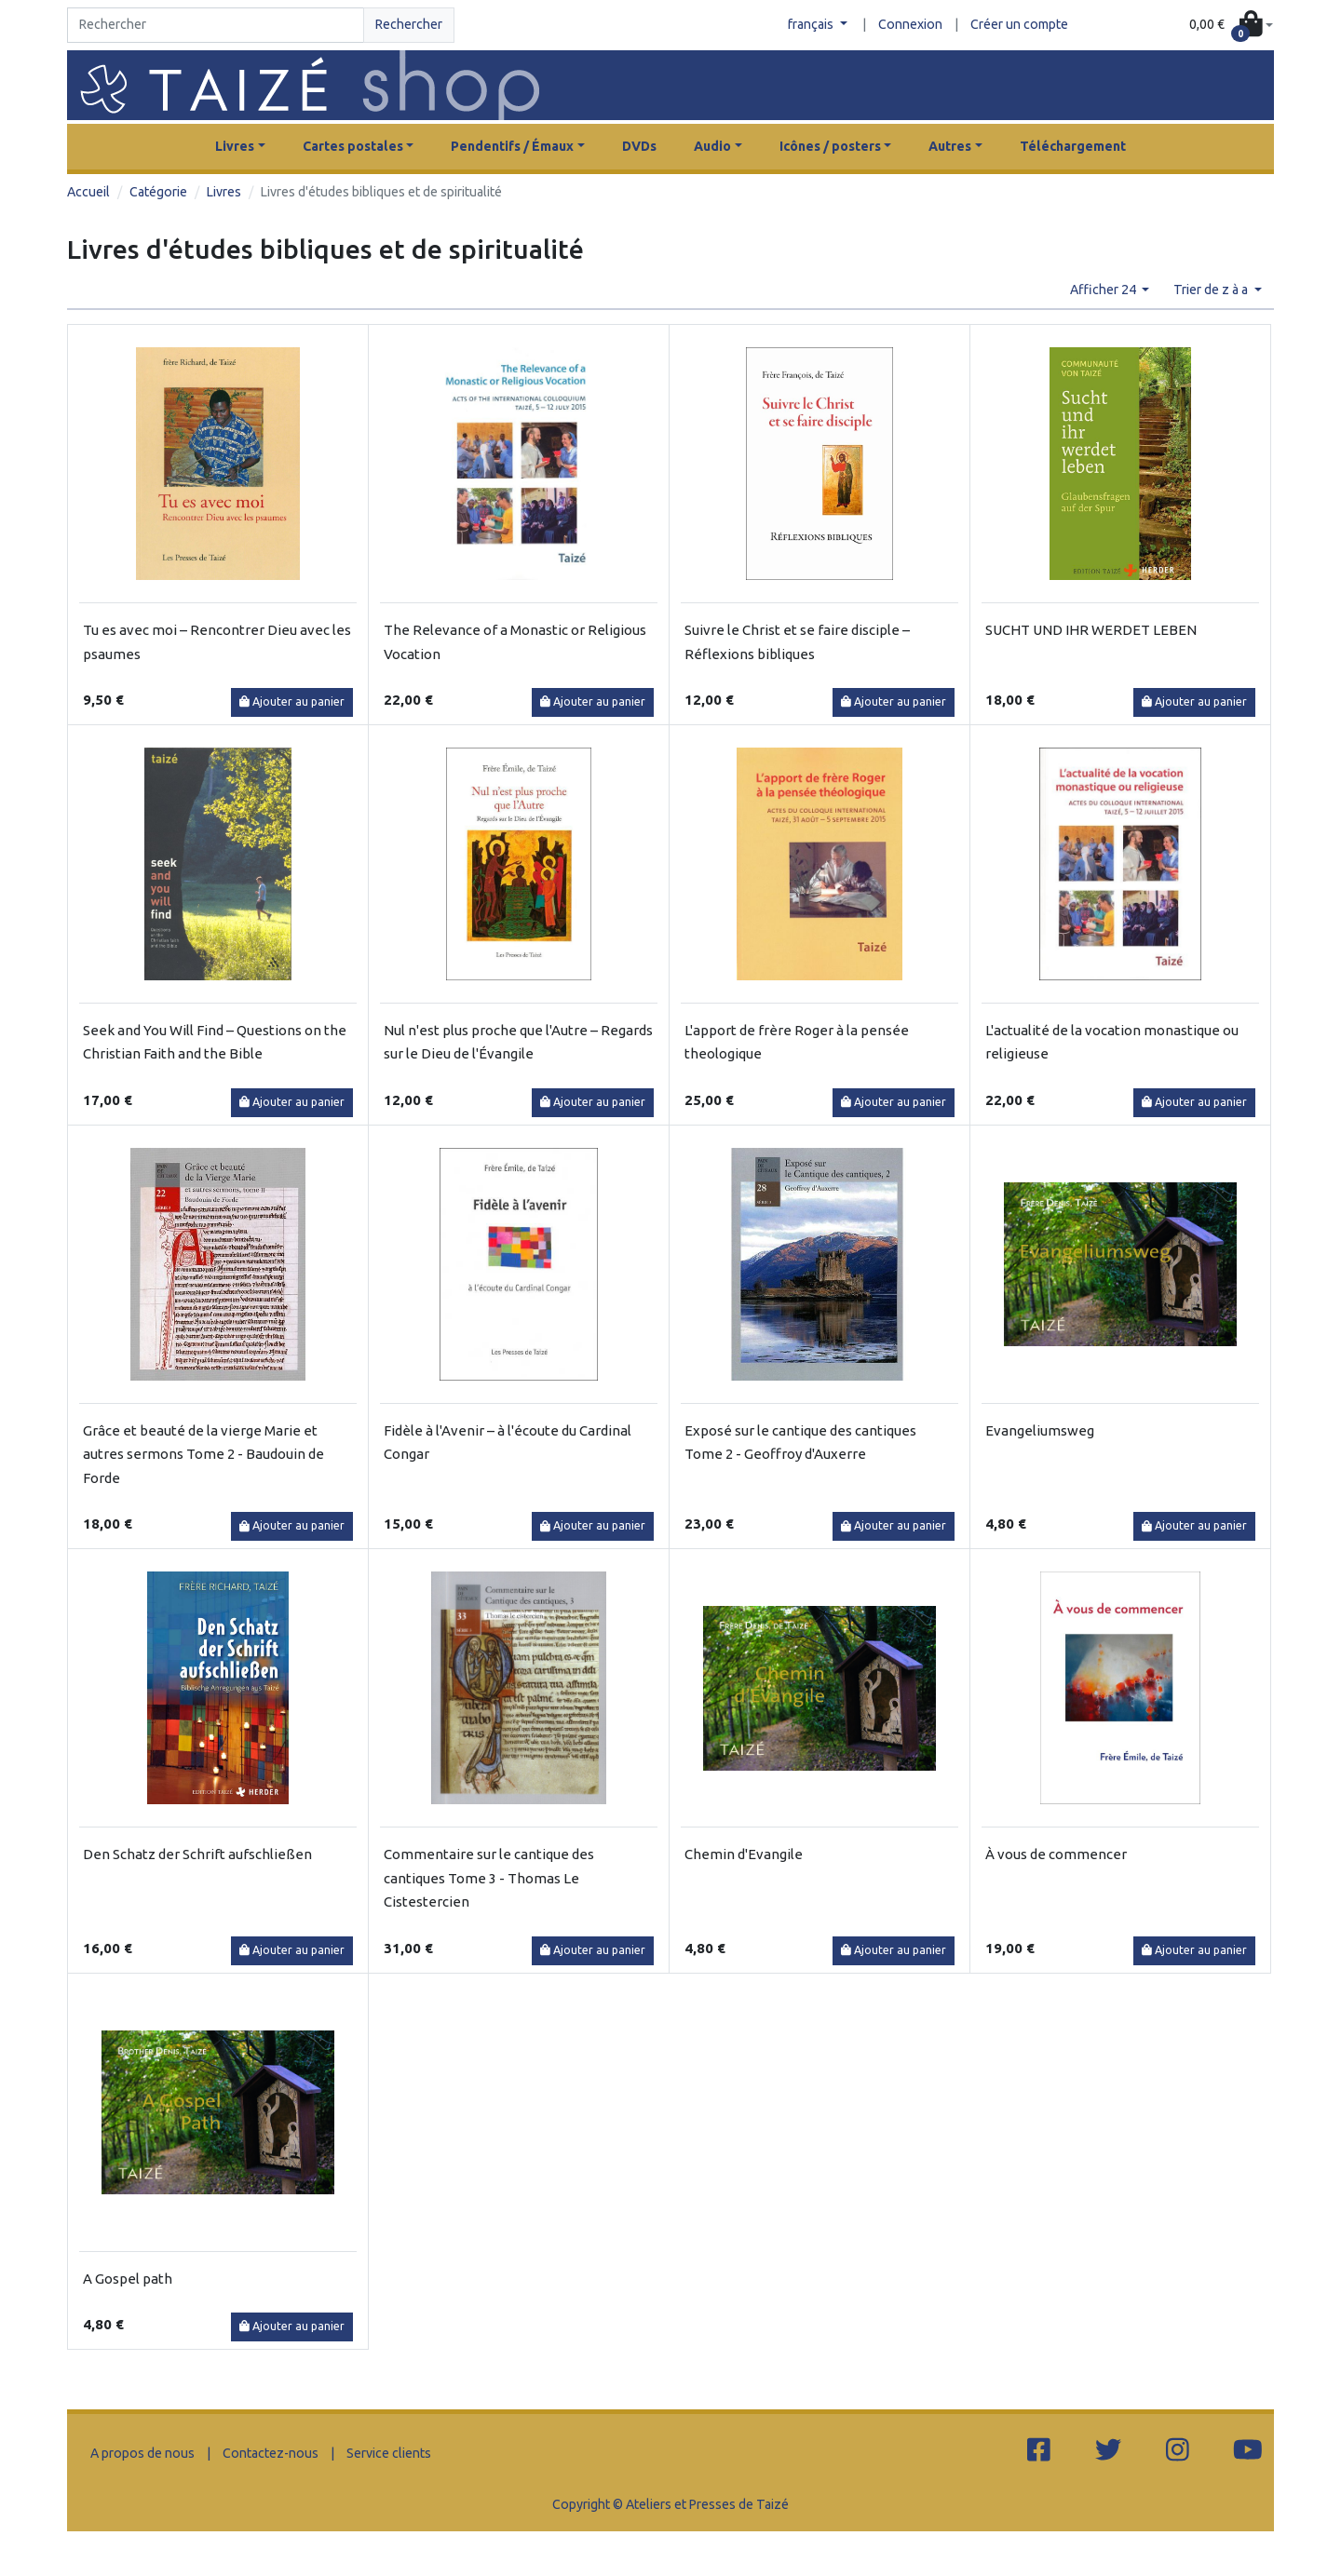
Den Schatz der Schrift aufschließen (197, 1854)
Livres (224, 191)
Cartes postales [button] (353, 146)
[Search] (215, 25)
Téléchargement (1073, 146)
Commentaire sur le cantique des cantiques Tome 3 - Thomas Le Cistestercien (489, 1877)
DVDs (639, 146)
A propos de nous (142, 2453)
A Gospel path (127, 2278)
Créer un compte (1019, 24)
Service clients (388, 2453)
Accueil (88, 191)
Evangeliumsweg (1039, 1430)
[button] (1231, 25)
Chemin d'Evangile (743, 1854)
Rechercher (408, 24)
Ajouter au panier (292, 701)
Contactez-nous (270, 2453)
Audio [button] (712, 146)
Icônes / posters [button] (830, 146)
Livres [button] (234, 146)
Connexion (910, 24)
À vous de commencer (1056, 1854)
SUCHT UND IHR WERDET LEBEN (1091, 630)
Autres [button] (949, 146)
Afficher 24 (1104, 289)
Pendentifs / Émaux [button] (512, 146)
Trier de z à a (1212, 289)
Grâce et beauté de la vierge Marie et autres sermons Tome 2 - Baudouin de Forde (203, 1454)
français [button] (812, 24)
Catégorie (158, 191)
